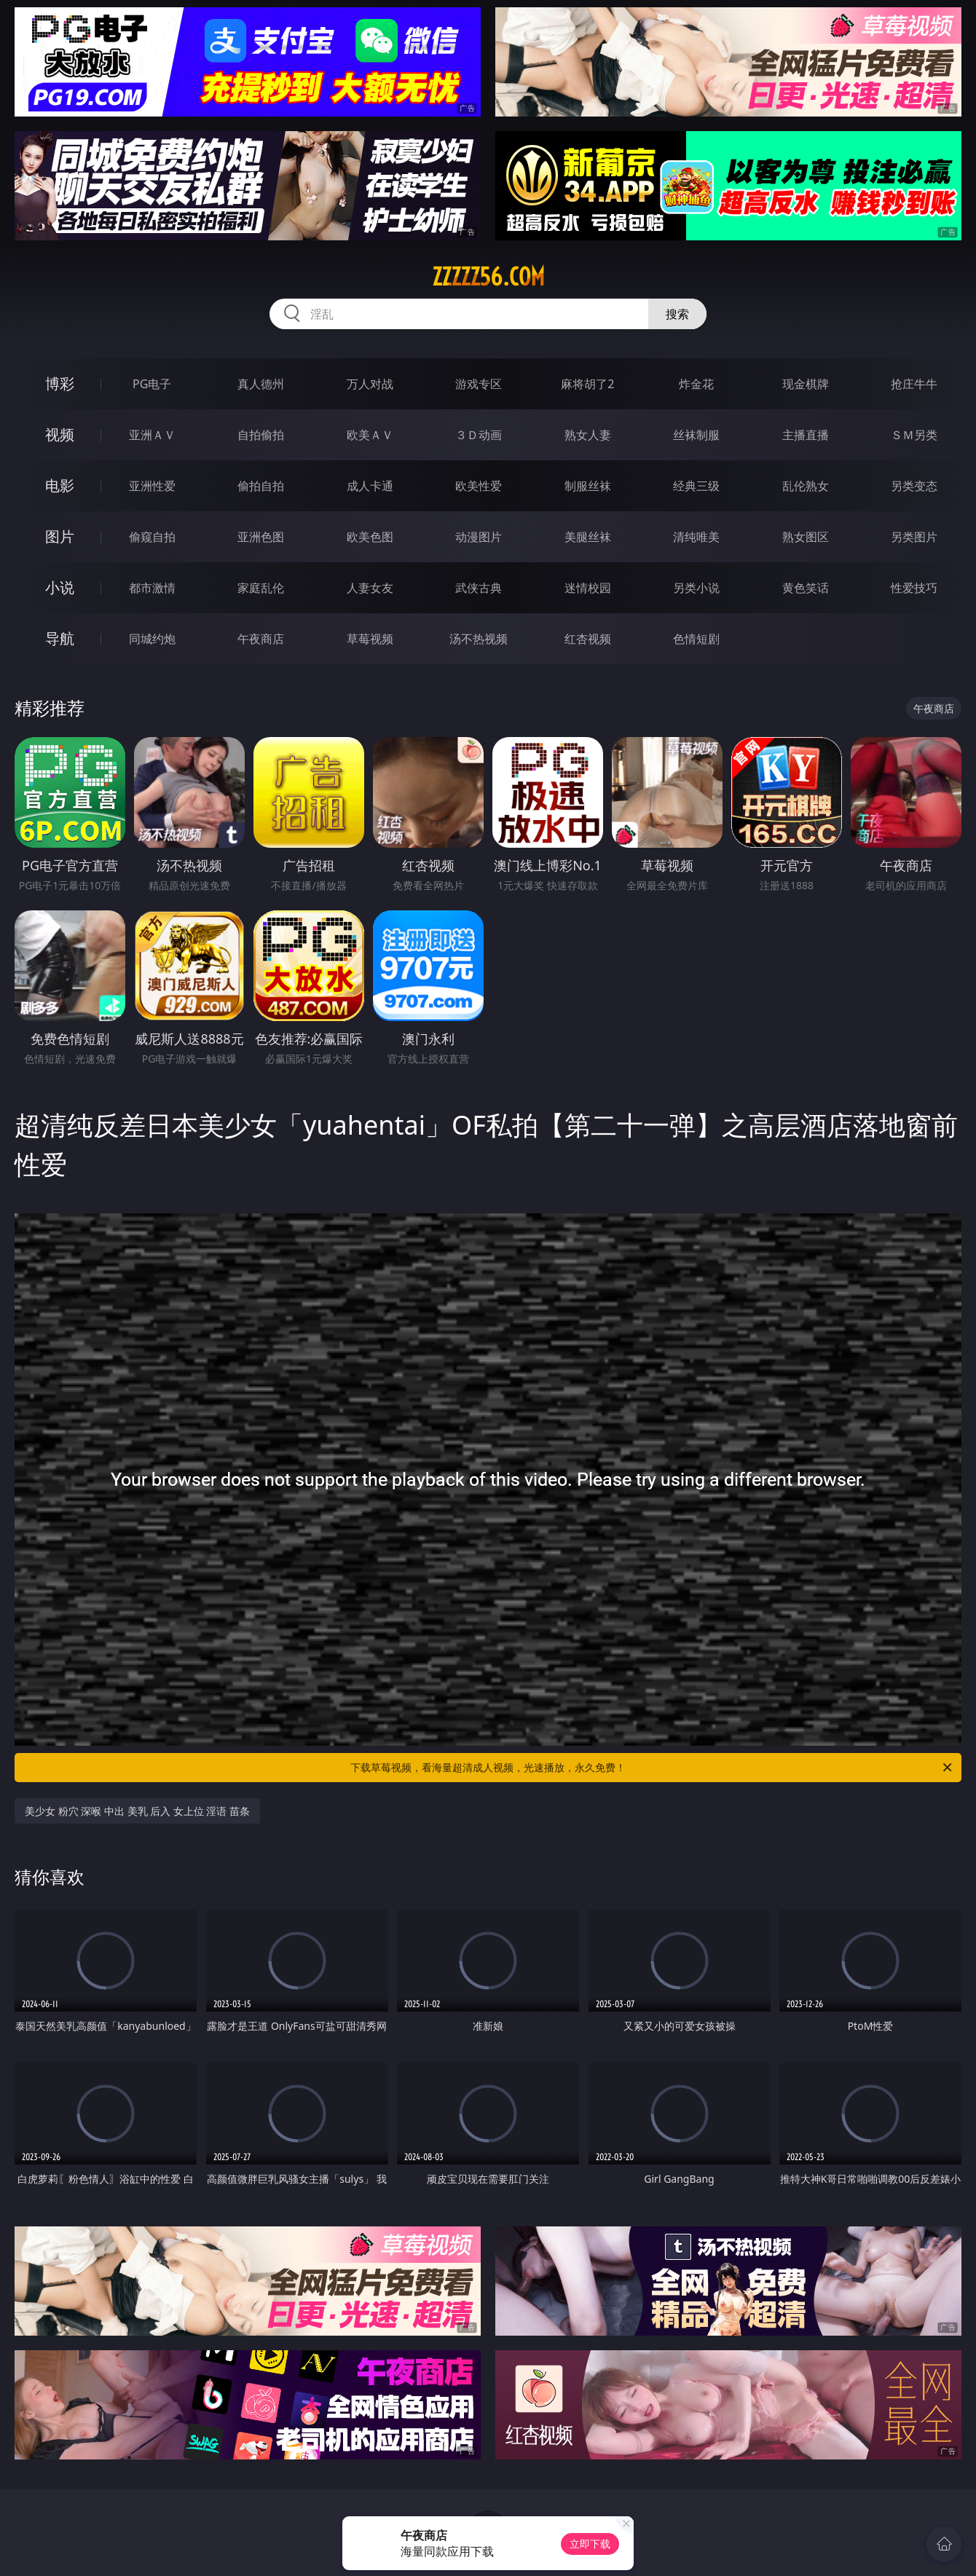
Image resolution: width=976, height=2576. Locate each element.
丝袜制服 (696, 435)
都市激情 (152, 588)
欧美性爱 (478, 486)
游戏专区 (478, 384)
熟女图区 (805, 537)
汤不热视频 (478, 639)
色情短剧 (696, 639)
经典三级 (696, 486)
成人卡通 (370, 486)
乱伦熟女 (805, 486)
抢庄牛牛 (914, 384)
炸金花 (696, 384)
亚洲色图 (260, 537)
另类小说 (696, 588)
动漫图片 (478, 537)
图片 (59, 536)
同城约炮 (152, 639)
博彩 (59, 383)
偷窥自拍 (152, 537)
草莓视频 (370, 639)
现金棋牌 (805, 384)
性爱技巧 (914, 588)
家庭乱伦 (260, 588)
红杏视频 (587, 639)
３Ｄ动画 (478, 435)
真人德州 (260, 384)
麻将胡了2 (587, 384)
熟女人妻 (587, 435)
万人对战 (370, 384)
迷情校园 (587, 588)
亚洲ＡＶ (152, 435)
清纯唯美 (696, 537)
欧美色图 (370, 537)
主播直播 (805, 435)
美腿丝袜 (587, 537)
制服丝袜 (587, 486)
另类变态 (914, 486)
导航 (59, 638)
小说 (59, 587)
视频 (59, 434)
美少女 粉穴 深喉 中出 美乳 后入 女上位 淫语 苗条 (137, 1811)
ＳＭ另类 (914, 435)
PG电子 (152, 384)
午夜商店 (260, 639)
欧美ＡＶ (370, 435)
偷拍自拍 (260, 486)
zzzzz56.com (488, 276)
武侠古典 (478, 588)
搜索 (677, 314)
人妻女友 (370, 588)
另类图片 (914, 537)
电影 (59, 485)
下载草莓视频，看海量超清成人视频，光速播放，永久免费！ (652, 1767)
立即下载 (590, 2544)
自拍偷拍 (260, 435)
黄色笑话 (805, 588)
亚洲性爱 (152, 486)
